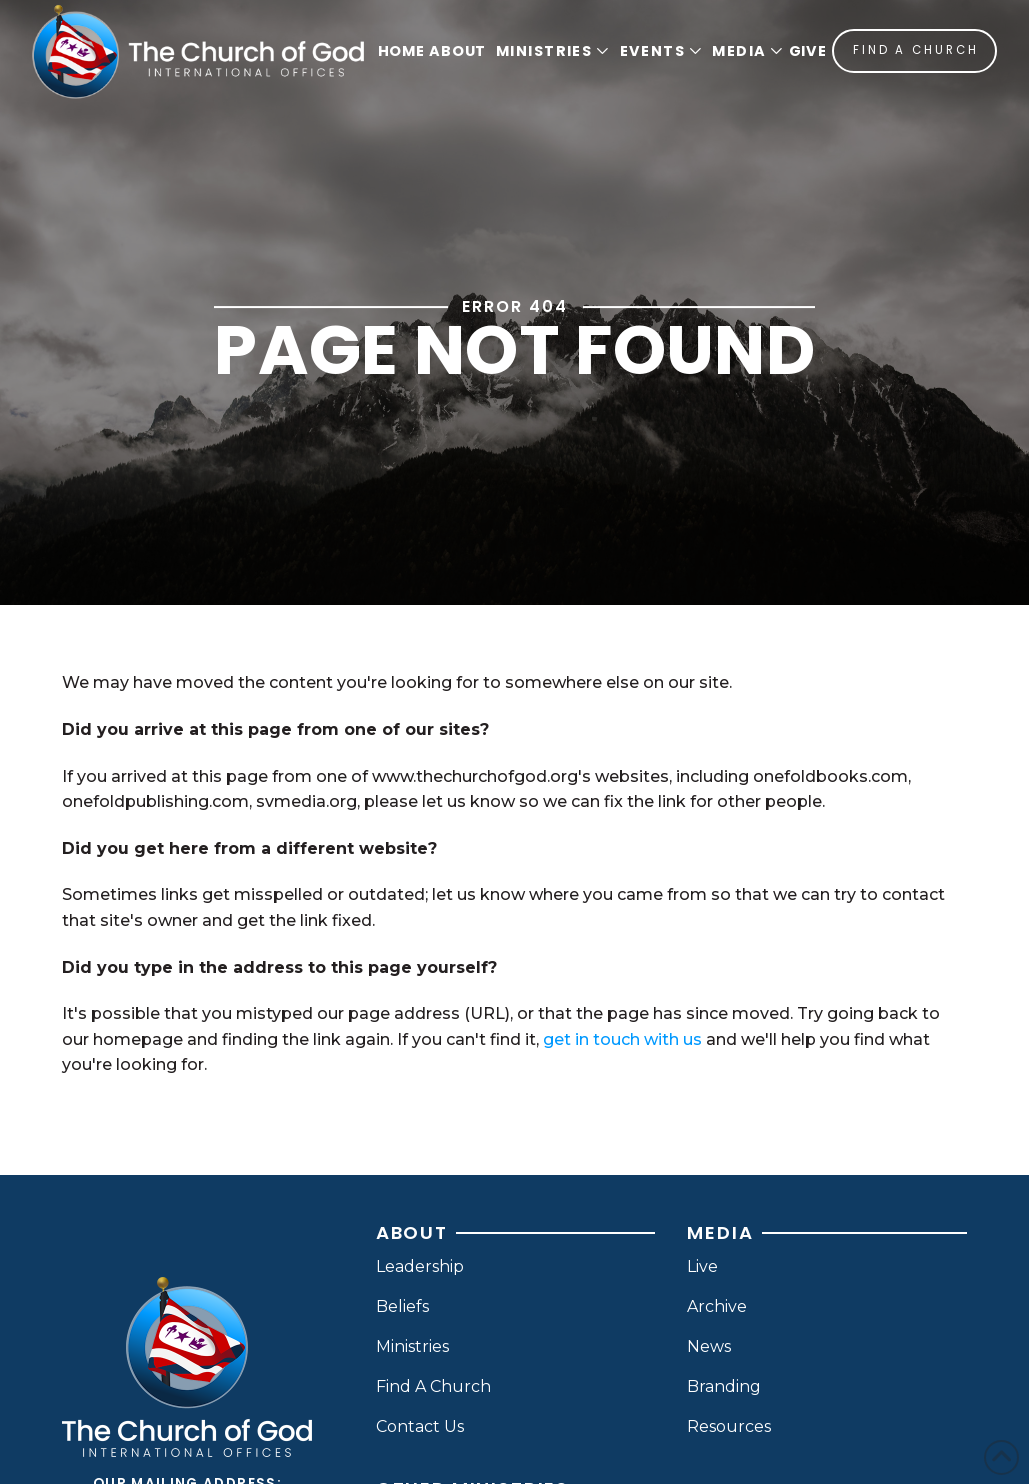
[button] (550, 51)
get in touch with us (622, 1039)
